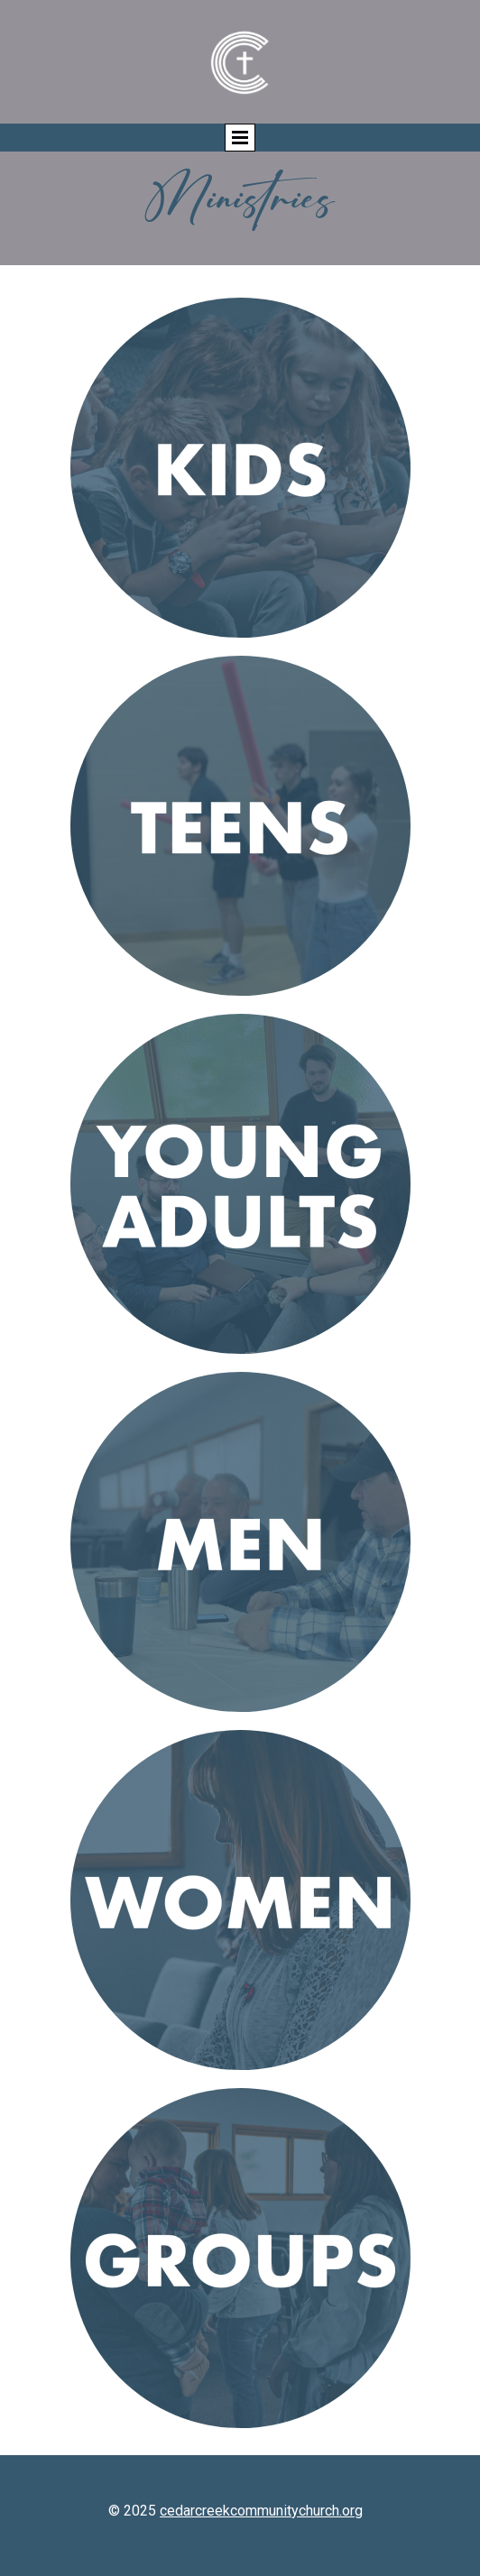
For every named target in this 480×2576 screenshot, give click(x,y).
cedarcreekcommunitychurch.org (261, 2510)
